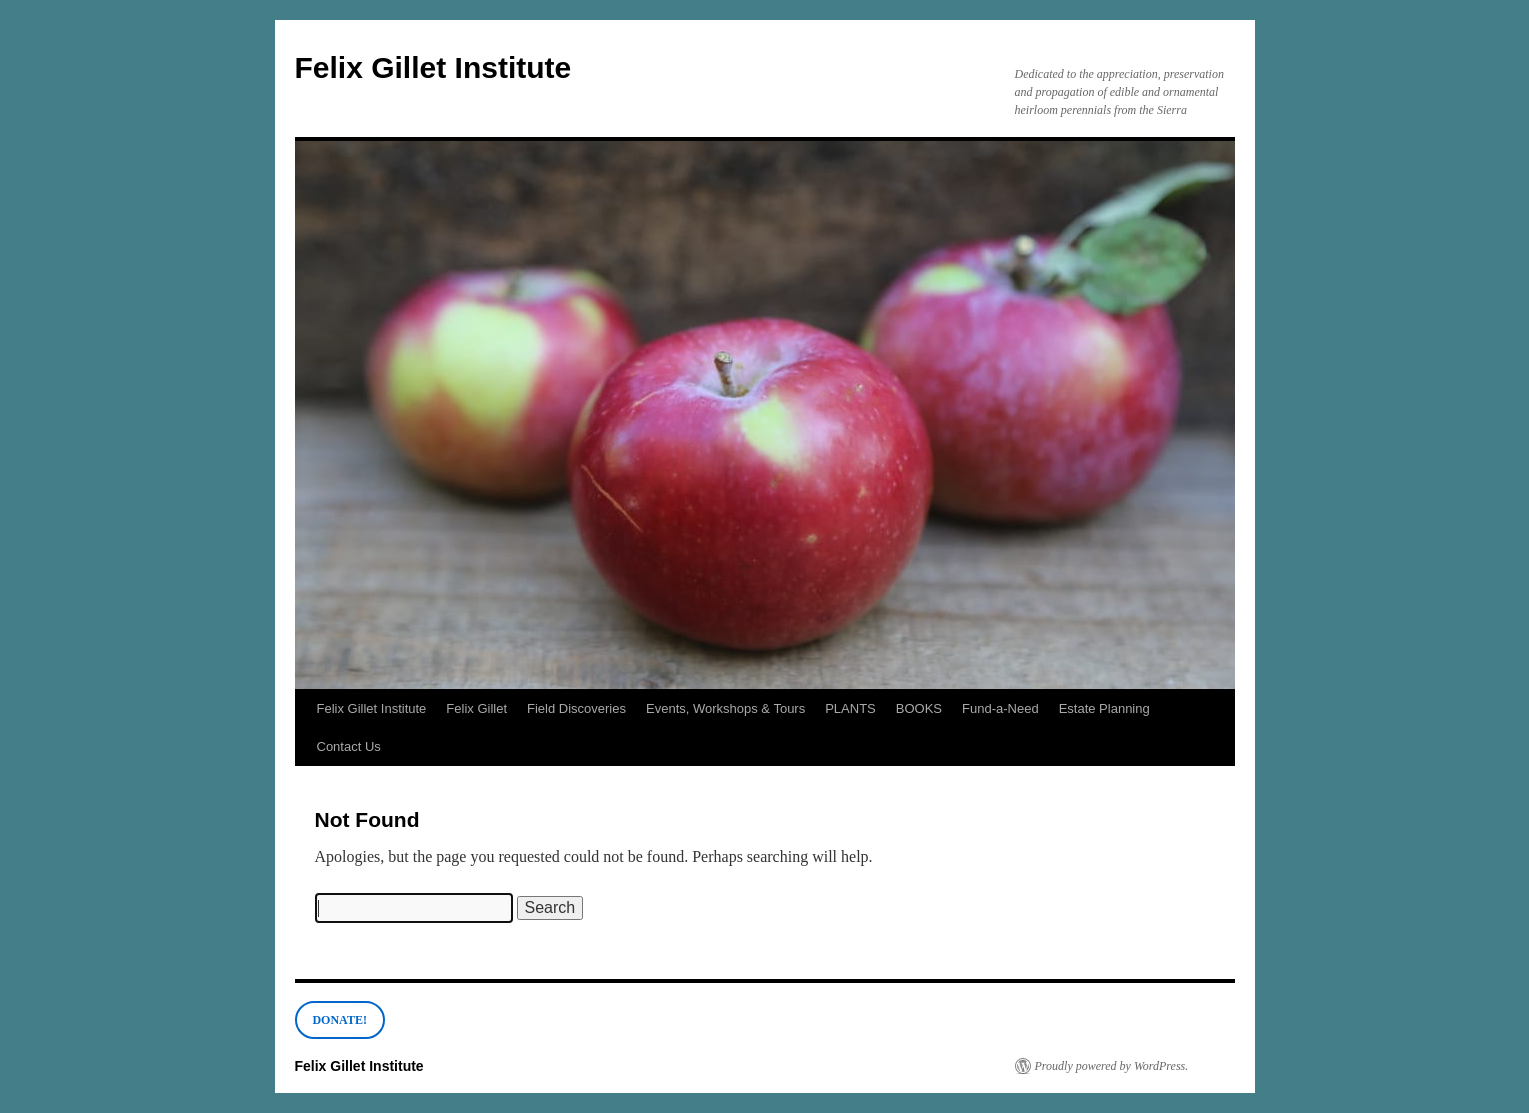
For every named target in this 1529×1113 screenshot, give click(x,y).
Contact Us (349, 746)
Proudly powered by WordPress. (1112, 1066)
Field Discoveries (576, 708)
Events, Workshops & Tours (725, 708)
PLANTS (850, 708)
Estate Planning (1104, 708)
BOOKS (919, 708)
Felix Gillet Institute (433, 67)
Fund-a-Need (1000, 708)
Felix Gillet (476, 708)
